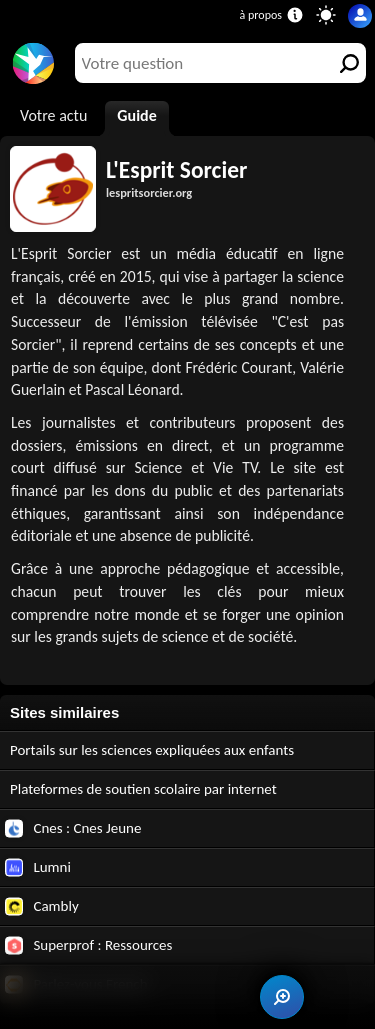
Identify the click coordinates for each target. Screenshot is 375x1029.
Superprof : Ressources (88, 945)
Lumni (38, 867)
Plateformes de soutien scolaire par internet (143, 789)
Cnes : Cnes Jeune (73, 828)
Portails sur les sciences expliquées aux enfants (152, 750)
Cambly (42, 906)
